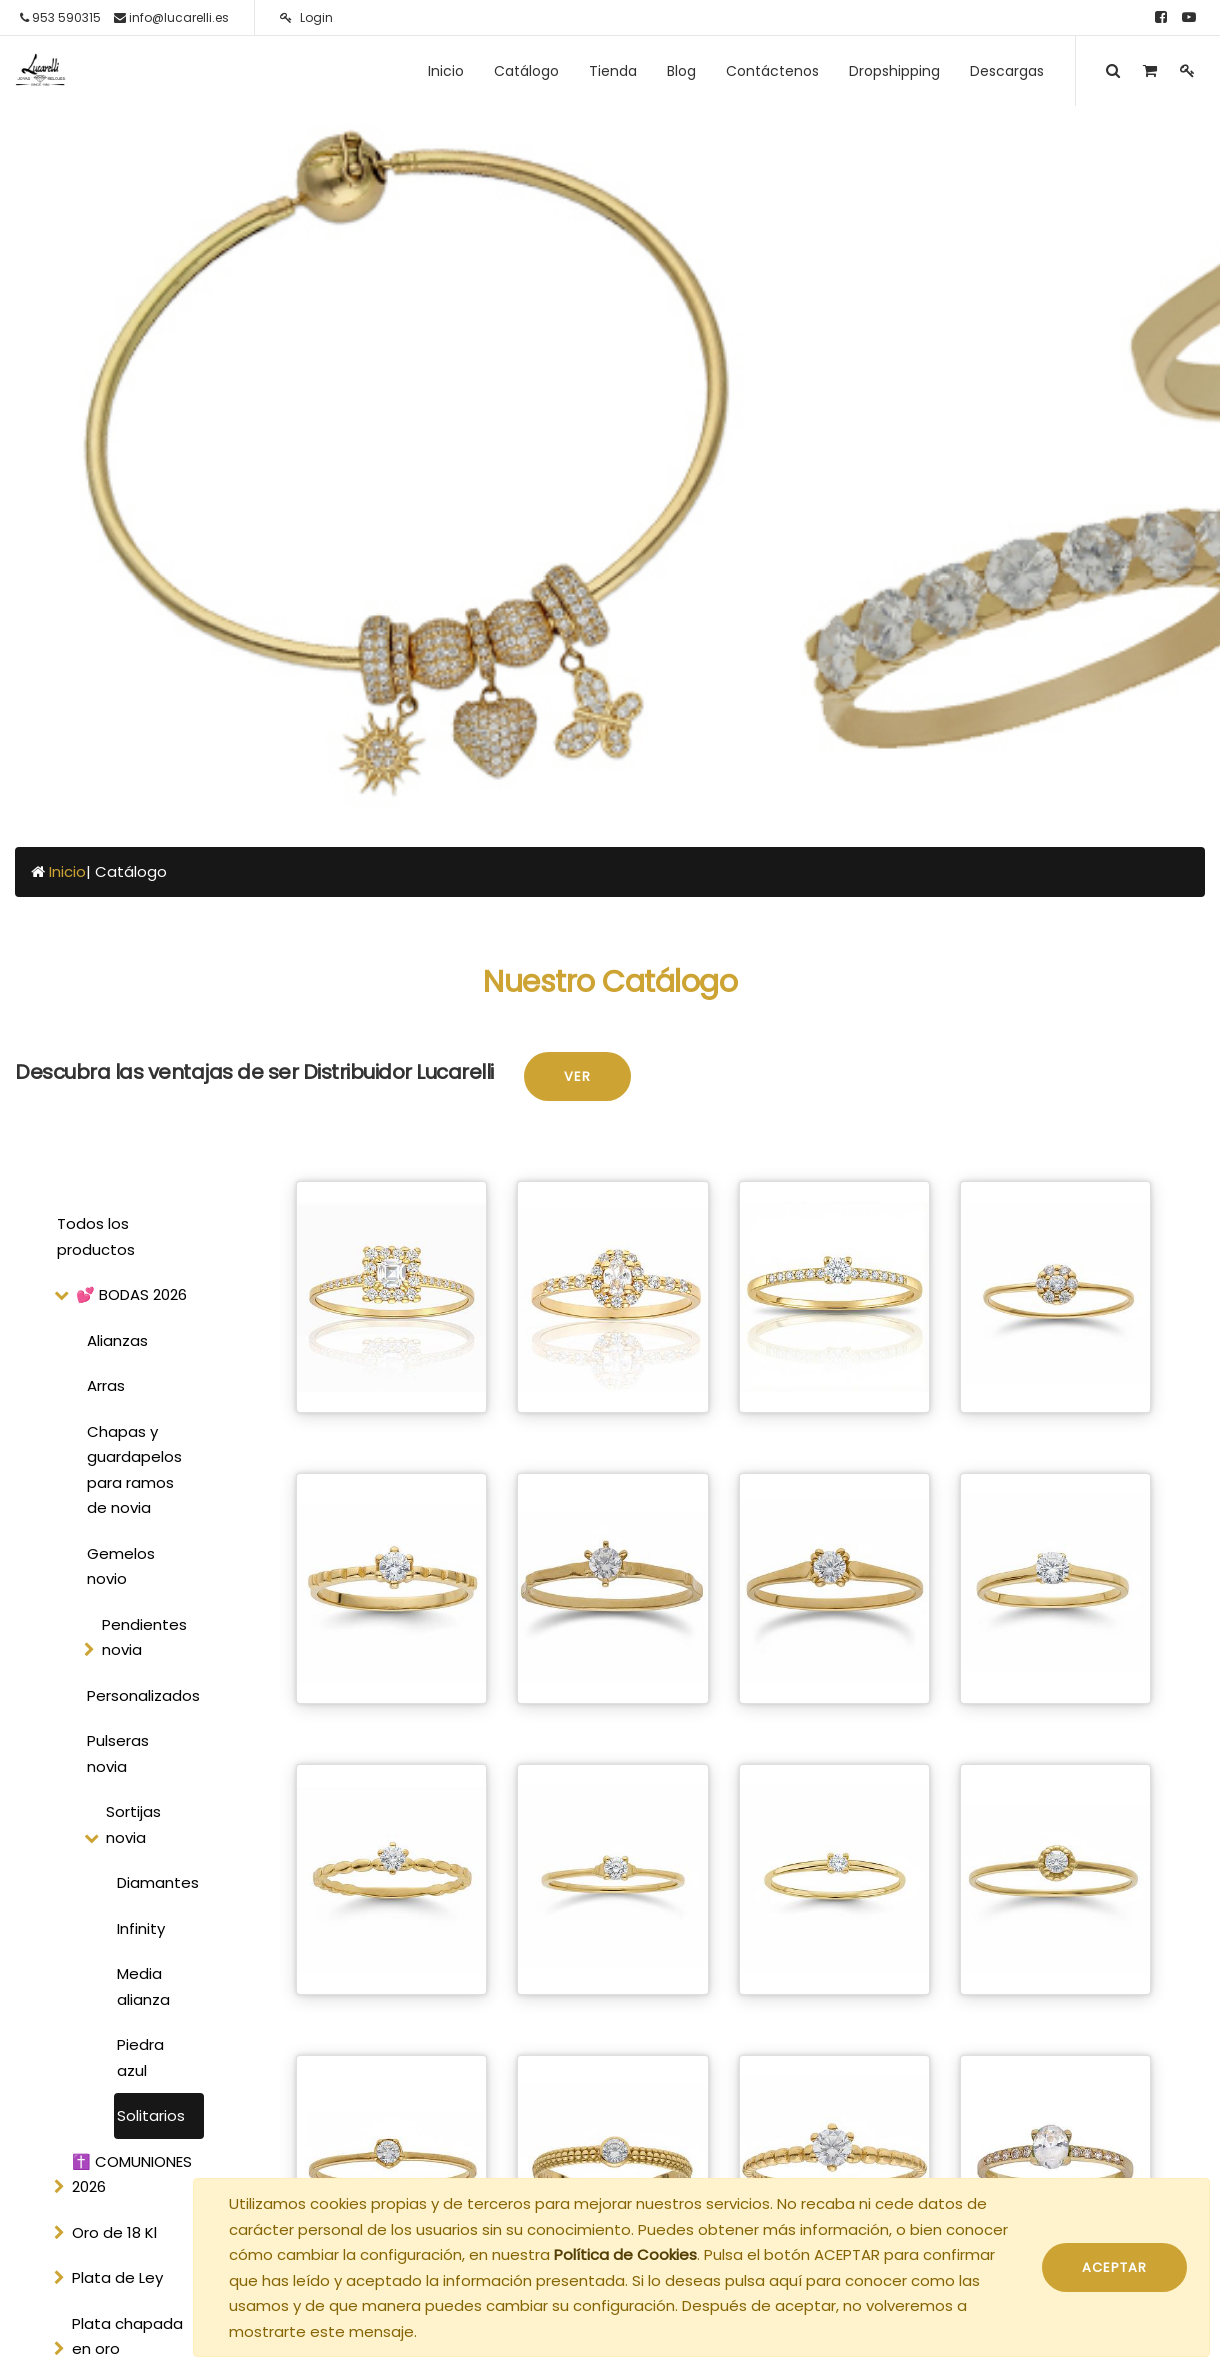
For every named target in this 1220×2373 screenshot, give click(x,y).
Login (306, 17)
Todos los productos (96, 1236)
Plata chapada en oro (127, 2336)
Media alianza (143, 1986)
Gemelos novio (121, 1566)
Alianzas (117, 1340)
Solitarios (151, 2115)
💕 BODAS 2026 (131, 1294)
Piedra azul (140, 2057)
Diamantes (158, 1882)
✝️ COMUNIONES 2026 (132, 2174)
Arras (106, 1385)
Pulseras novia (118, 1753)
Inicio (67, 871)
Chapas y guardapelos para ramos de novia (134, 1470)
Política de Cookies (625, 2254)
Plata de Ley (117, 2277)
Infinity (141, 1928)
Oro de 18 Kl (114, 2232)
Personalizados (143, 1695)
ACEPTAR (1114, 2267)
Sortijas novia (133, 1824)
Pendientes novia (144, 1637)
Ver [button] (577, 1076)
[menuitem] (446, 71)
